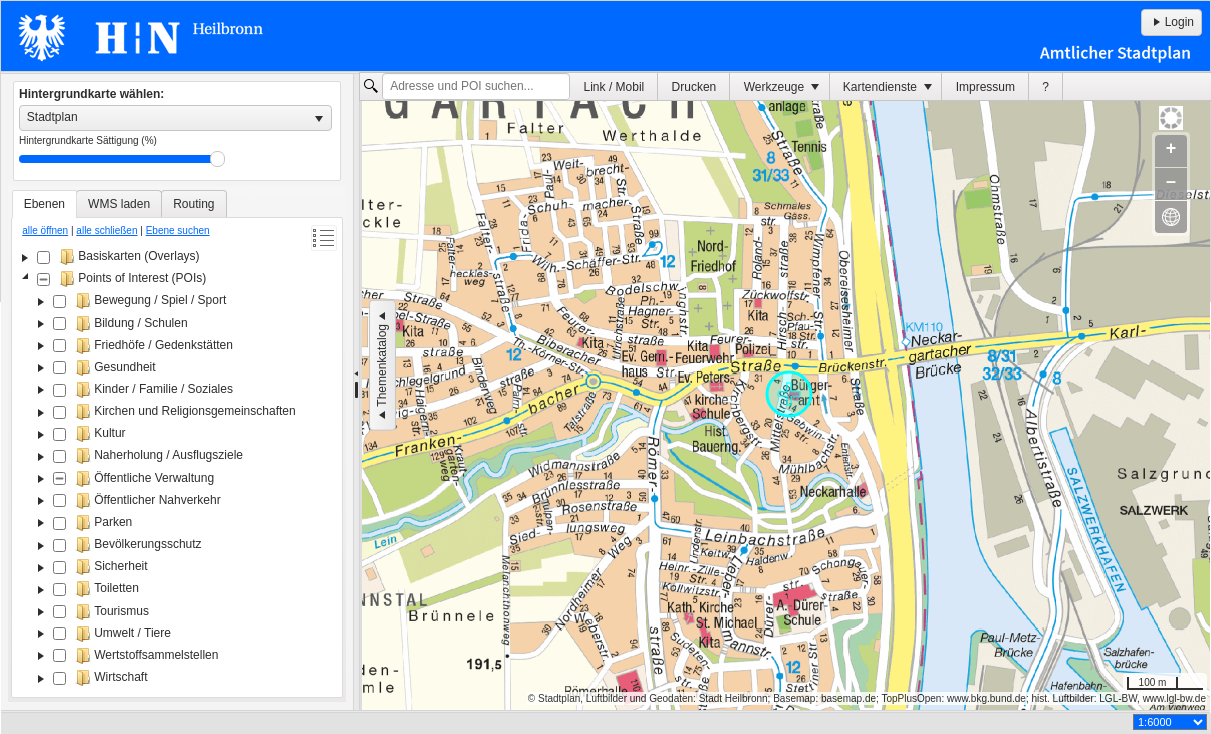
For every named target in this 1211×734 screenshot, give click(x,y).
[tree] (177, 469)
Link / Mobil (614, 87)
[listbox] (175, 118)
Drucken (694, 87)
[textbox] (476, 87)
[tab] (44, 204)
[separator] (356, 392)
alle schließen (106, 230)
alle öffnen (45, 230)
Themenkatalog (382, 365)
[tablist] (177, 444)
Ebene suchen (178, 230)
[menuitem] (614, 86)
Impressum (985, 87)
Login (1171, 22)
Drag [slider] (217, 159)
